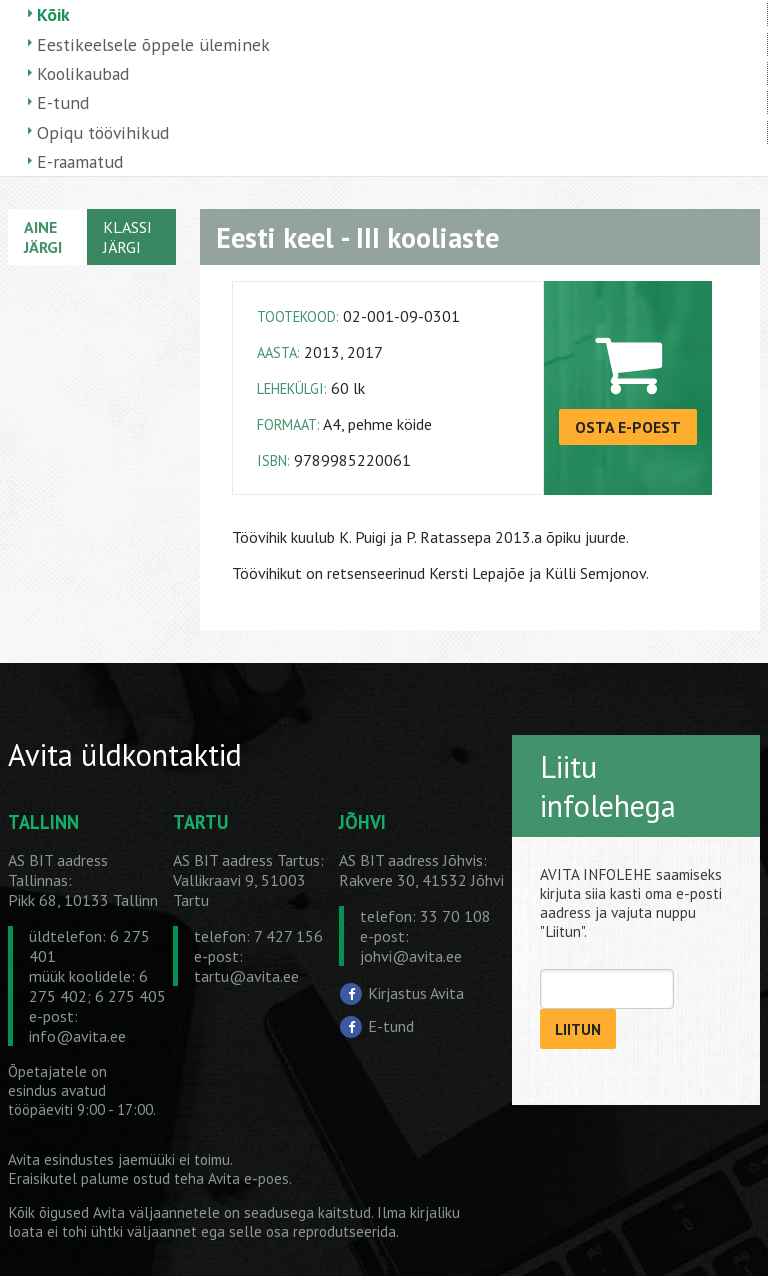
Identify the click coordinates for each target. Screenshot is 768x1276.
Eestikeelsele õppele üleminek (153, 44)
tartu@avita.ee (246, 976)
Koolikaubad (83, 73)
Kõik (53, 14)
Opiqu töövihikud (103, 132)
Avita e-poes (248, 1178)
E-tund (63, 102)
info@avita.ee (77, 1036)
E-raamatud (80, 161)
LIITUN (578, 1029)
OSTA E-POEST (628, 427)
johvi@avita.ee (411, 956)
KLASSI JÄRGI (127, 237)
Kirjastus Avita (416, 993)
